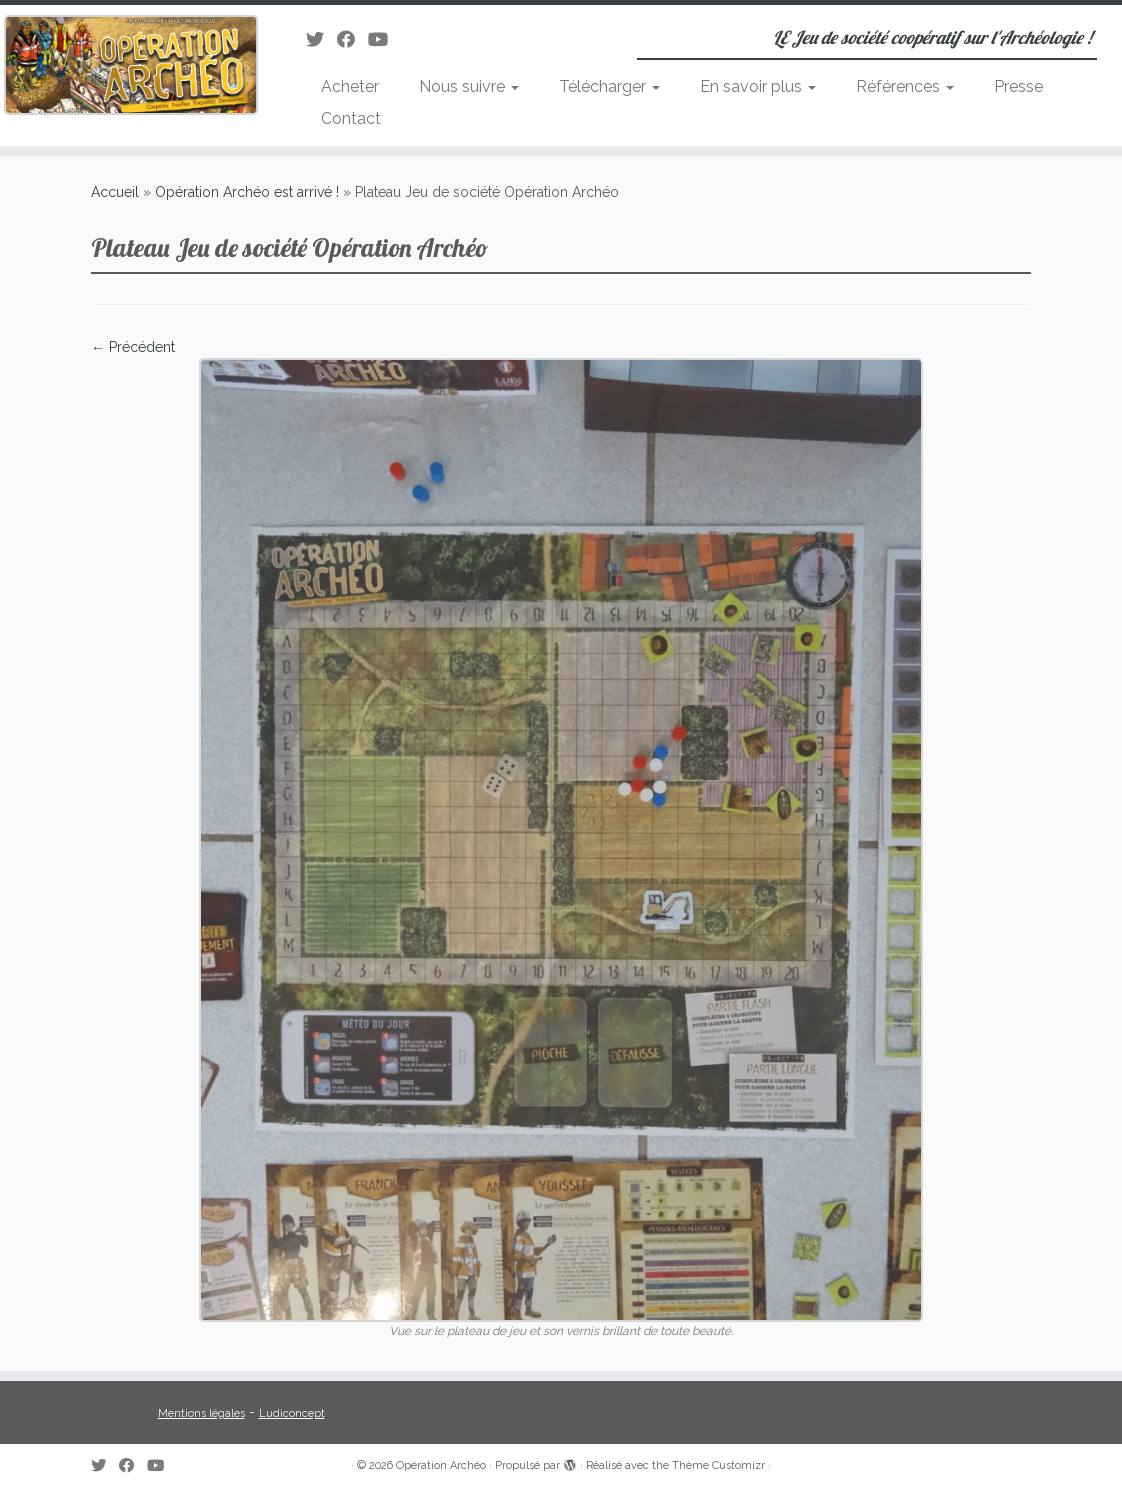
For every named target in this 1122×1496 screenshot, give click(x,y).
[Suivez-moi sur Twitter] (321, 39)
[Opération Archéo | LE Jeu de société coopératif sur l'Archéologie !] (131, 65)
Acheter (350, 86)
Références (905, 86)
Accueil (115, 192)
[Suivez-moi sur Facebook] (352, 39)
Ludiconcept (292, 1413)
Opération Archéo (441, 1465)
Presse (1018, 86)
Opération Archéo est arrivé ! (247, 192)
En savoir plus (758, 86)
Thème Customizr (718, 1465)
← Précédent (133, 347)
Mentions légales (201, 1413)
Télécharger (609, 86)
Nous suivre (469, 86)
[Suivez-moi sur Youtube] (384, 39)
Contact (351, 118)
